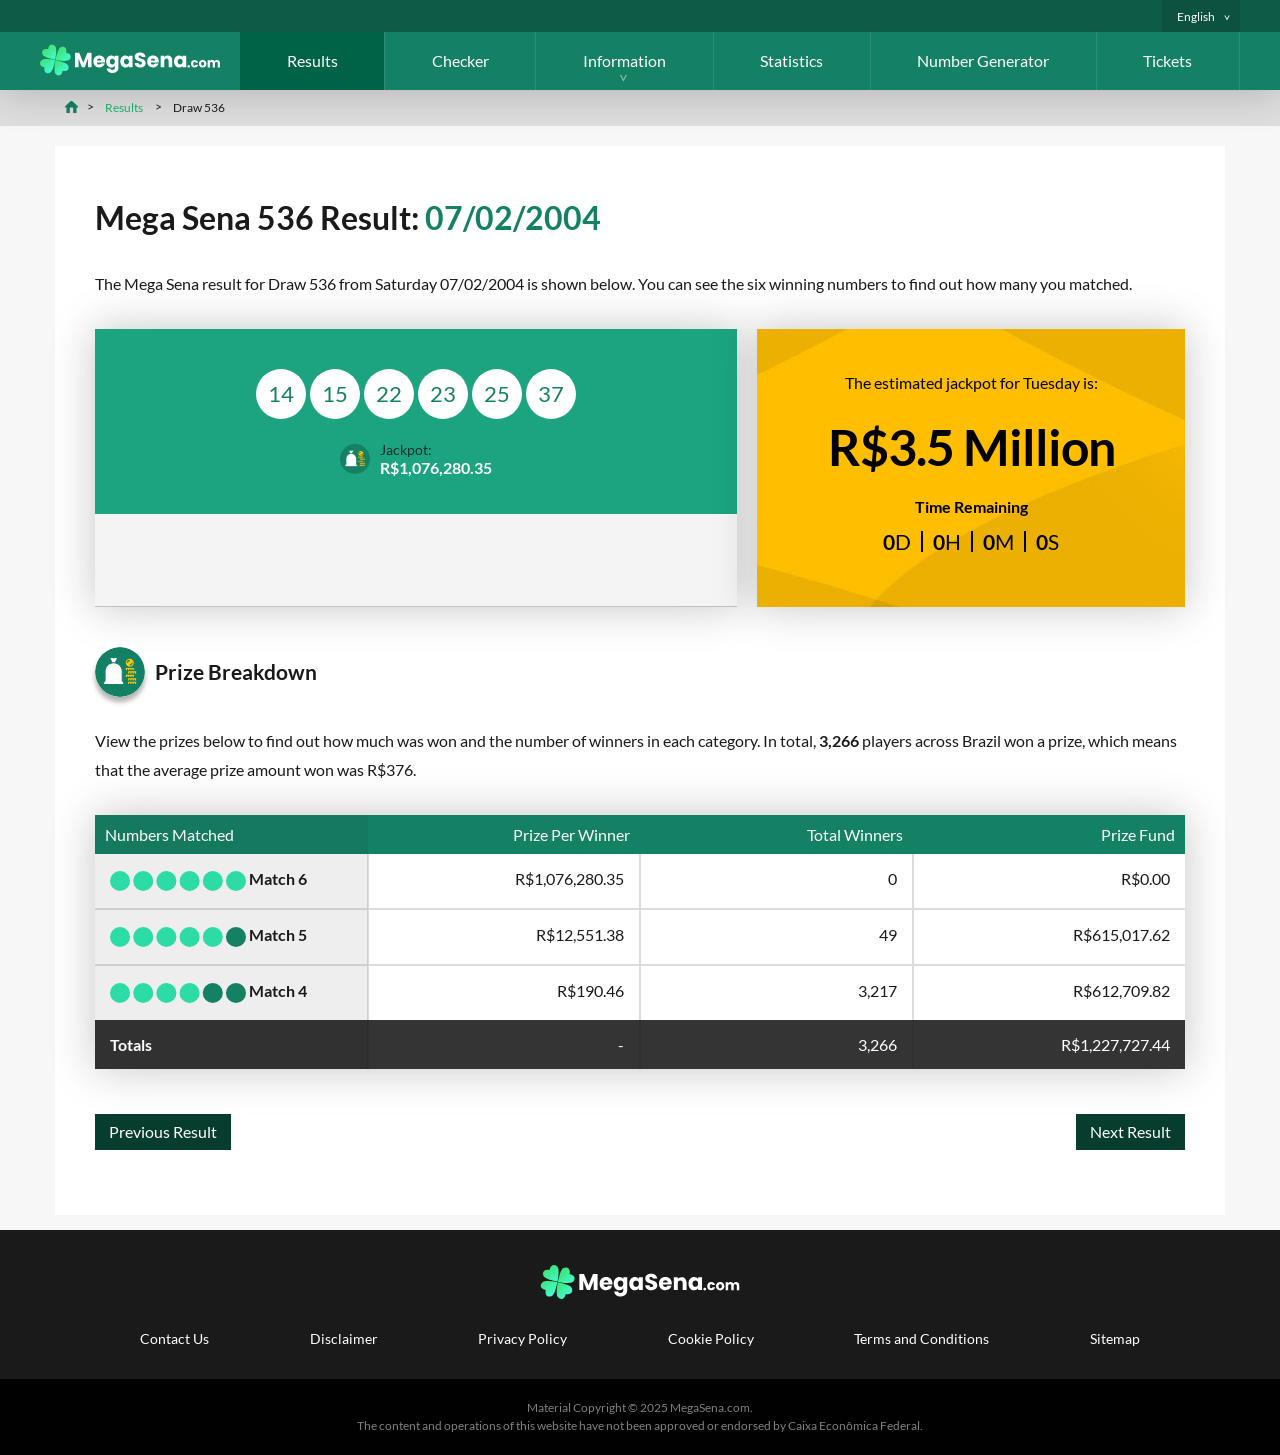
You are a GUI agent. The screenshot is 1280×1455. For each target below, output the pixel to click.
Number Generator (983, 60)
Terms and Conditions (921, 1338)
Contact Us (174, 1338)
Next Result (1130, 1131)
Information (624, 60)
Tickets (1167, 60)
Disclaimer (344, 1338)
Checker (460, 60)
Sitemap (1115, 1338)
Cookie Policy (711, 1338)
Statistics (791, 60)
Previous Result (163, 1131)
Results (312, 60)
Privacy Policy (522, 1338)
